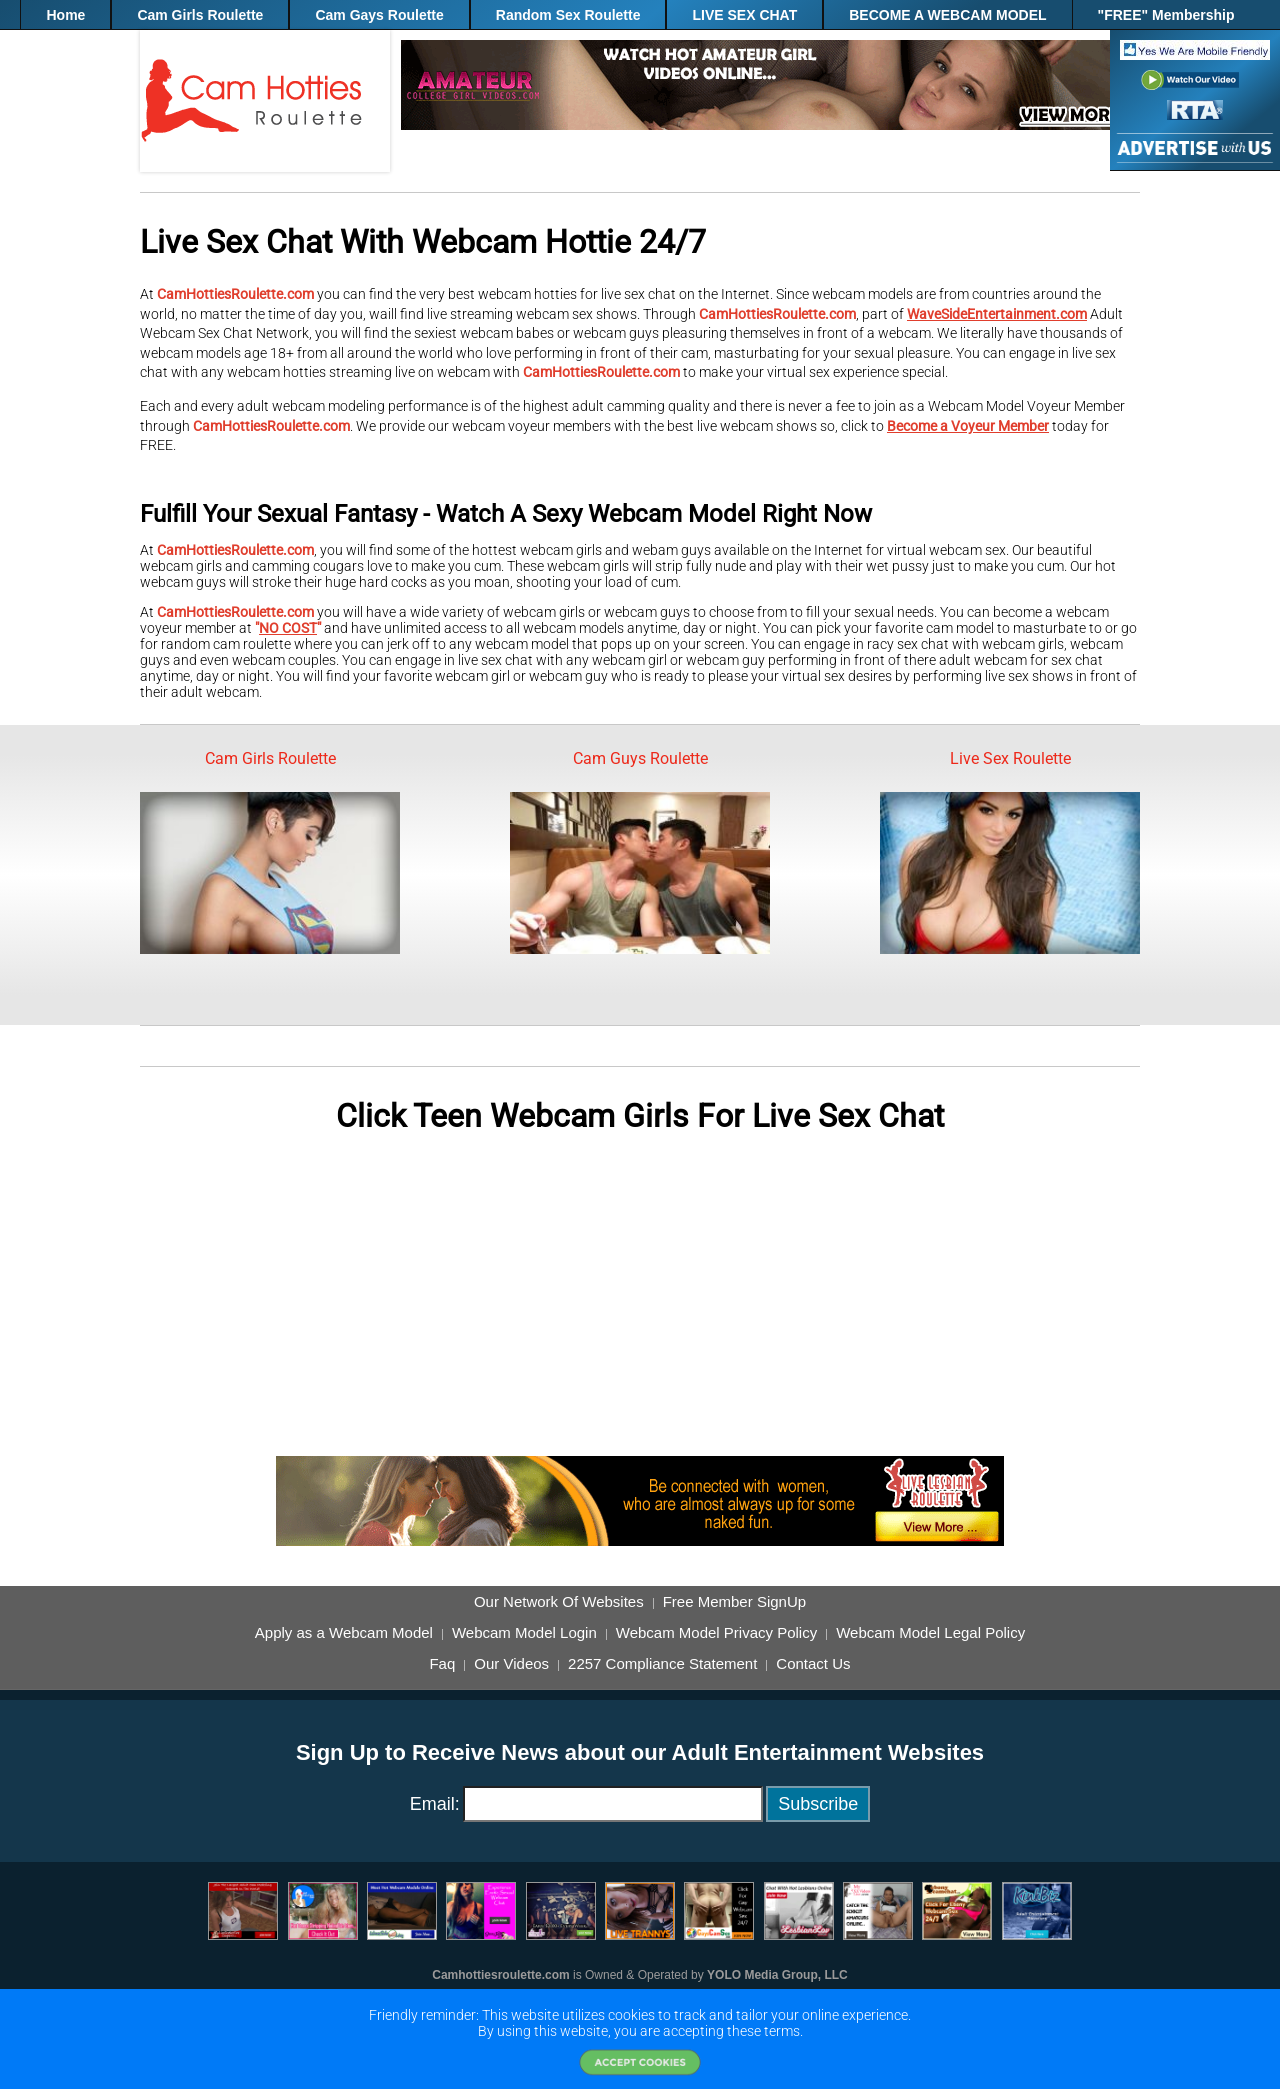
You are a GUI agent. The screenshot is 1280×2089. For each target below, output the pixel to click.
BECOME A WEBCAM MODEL (947, 15)
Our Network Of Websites (559, 1602)
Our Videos (511, 1664)
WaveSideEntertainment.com (997, 314)
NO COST (288, 628)
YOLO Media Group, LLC (777, 1975)
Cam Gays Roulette (379, 15)
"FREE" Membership (1166, 15)
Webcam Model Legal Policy (930, 1633)
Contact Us (813, 1664)
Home (65, 15)
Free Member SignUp (734, 1602)
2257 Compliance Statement (662, 1664)
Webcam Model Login (524, 1633)
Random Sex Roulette (568, 15)
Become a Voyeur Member (968, 426)
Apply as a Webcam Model (344, 1633)
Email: (435, 1804)
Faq (442, 1664)
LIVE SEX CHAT (744, 15)
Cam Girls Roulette (200, 15)
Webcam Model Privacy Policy (716, 1633)
